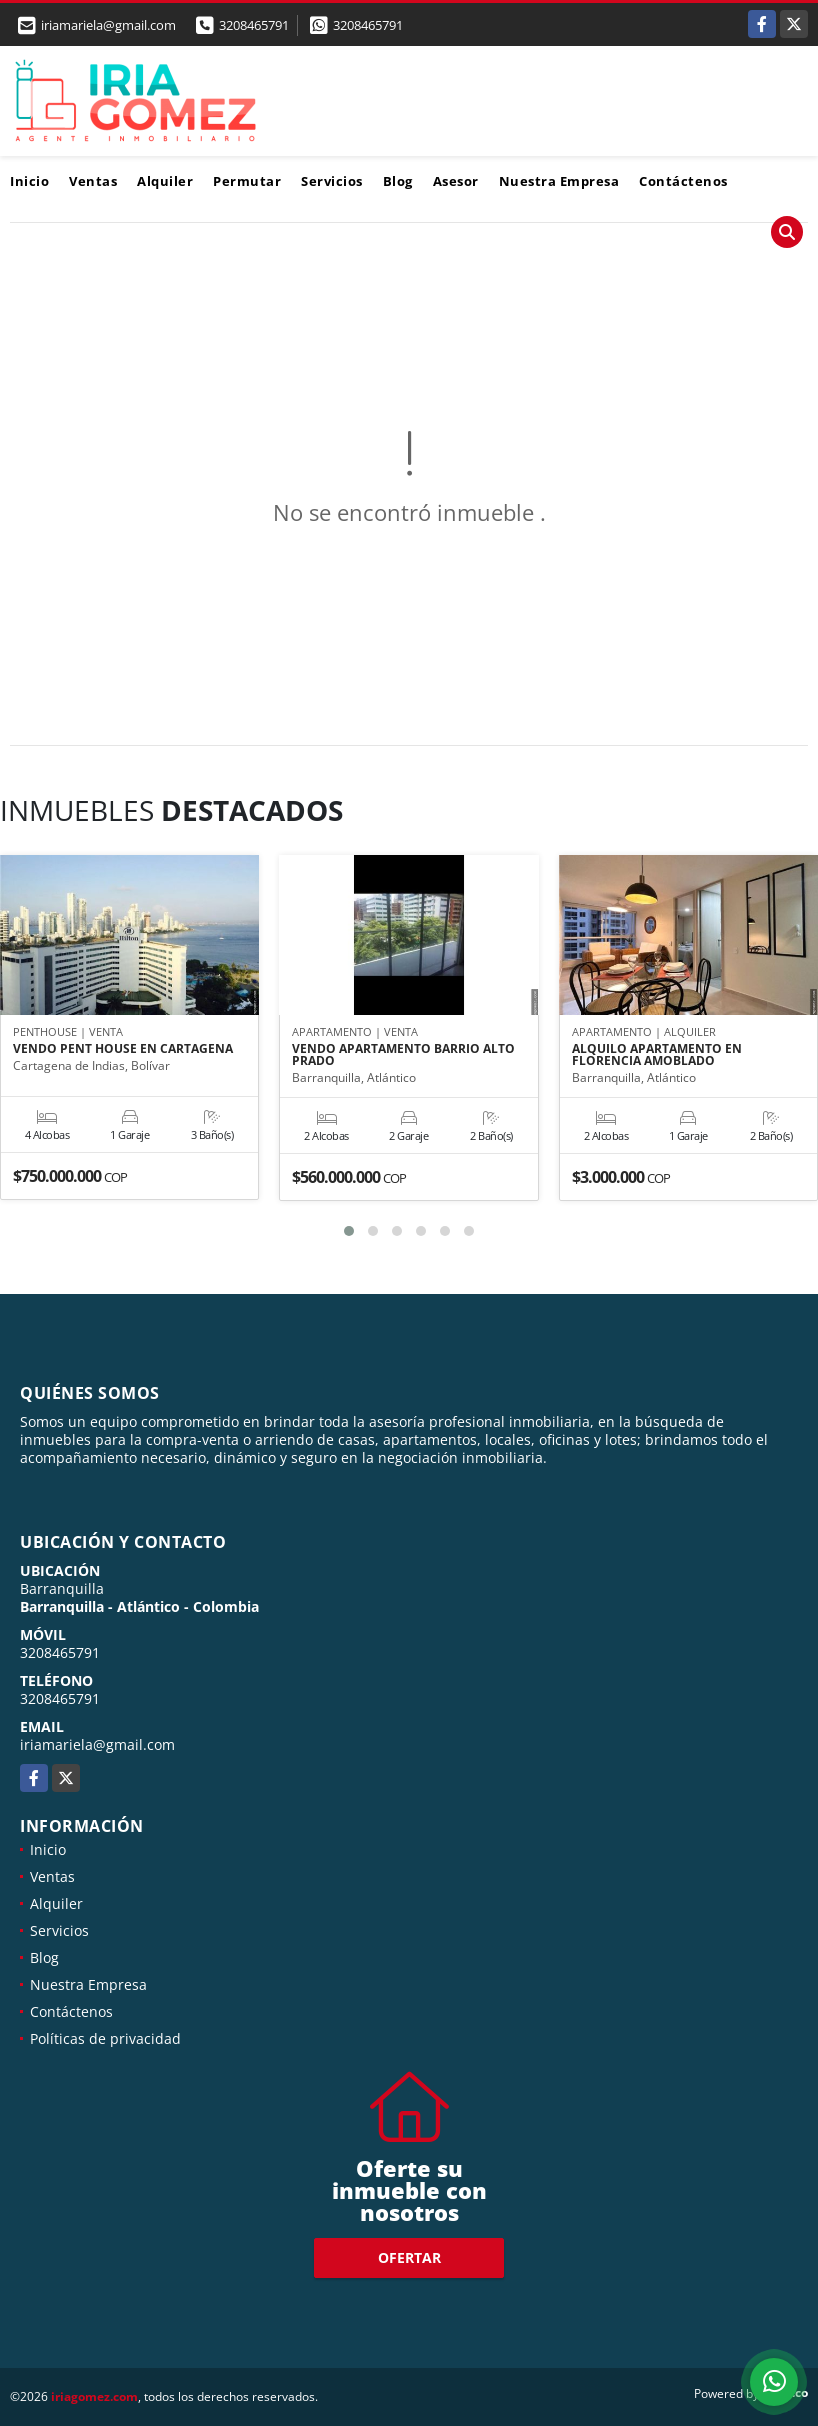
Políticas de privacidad (105, 2038)
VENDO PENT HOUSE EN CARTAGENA (123, 1049)
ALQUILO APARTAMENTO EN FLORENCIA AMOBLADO (657, 1055)
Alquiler (165, 181)
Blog (398, 181)
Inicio (29, 181)
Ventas (93, 181)
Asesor (456, 181)
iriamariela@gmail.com (97, 1744)
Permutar (247, 181)
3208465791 (254, 25)
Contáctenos (683, 181)
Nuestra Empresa (559, 181)
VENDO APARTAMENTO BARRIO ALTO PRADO (403, 1055)
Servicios (332, 181)
